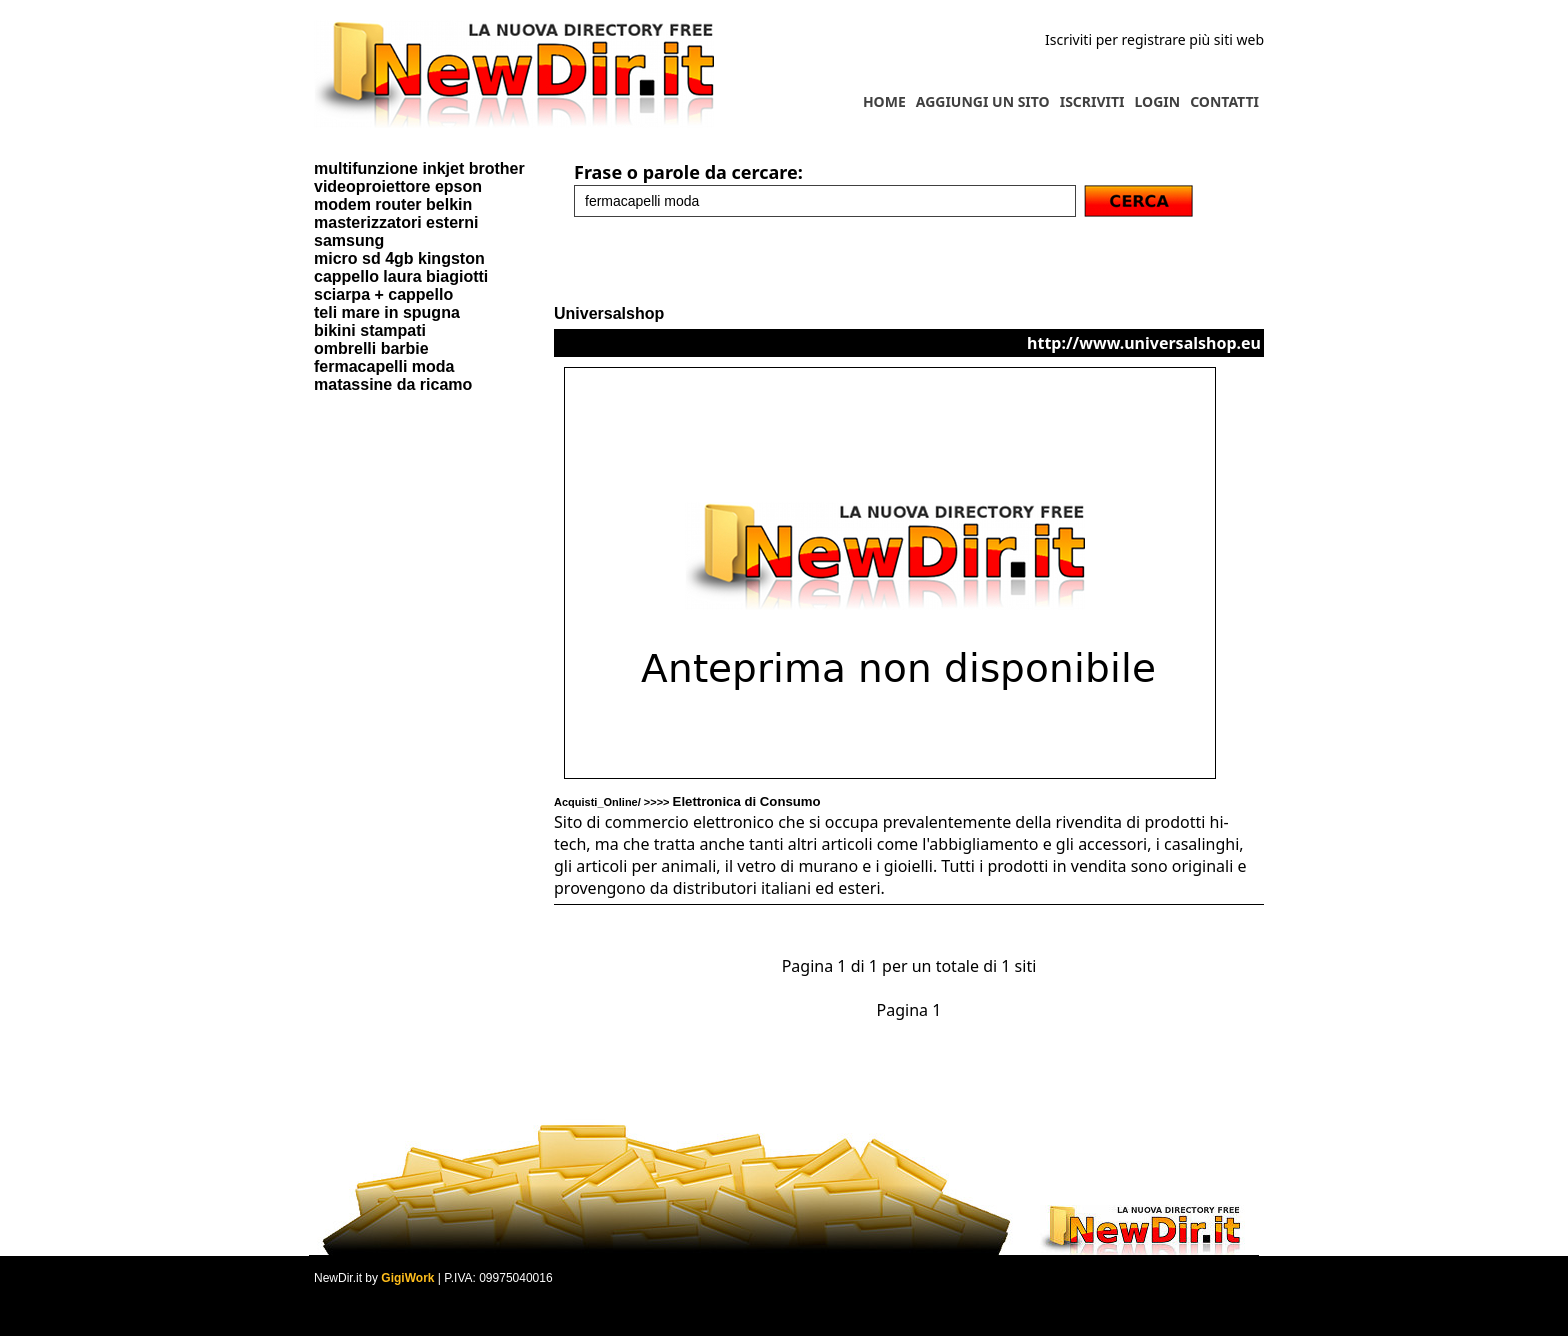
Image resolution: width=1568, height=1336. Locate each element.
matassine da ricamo (393, 384)
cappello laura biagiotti (401, 276)
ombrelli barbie (371, 348)
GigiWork (407, 1278)
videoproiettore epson (398, 186)
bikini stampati (370, 330)
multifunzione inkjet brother (419, 168)
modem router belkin (393, 204)
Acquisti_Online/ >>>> (687, 802)
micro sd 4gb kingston (399, 258)
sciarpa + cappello (383, 294)
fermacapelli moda (384, 366)
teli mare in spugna (387, 312)
